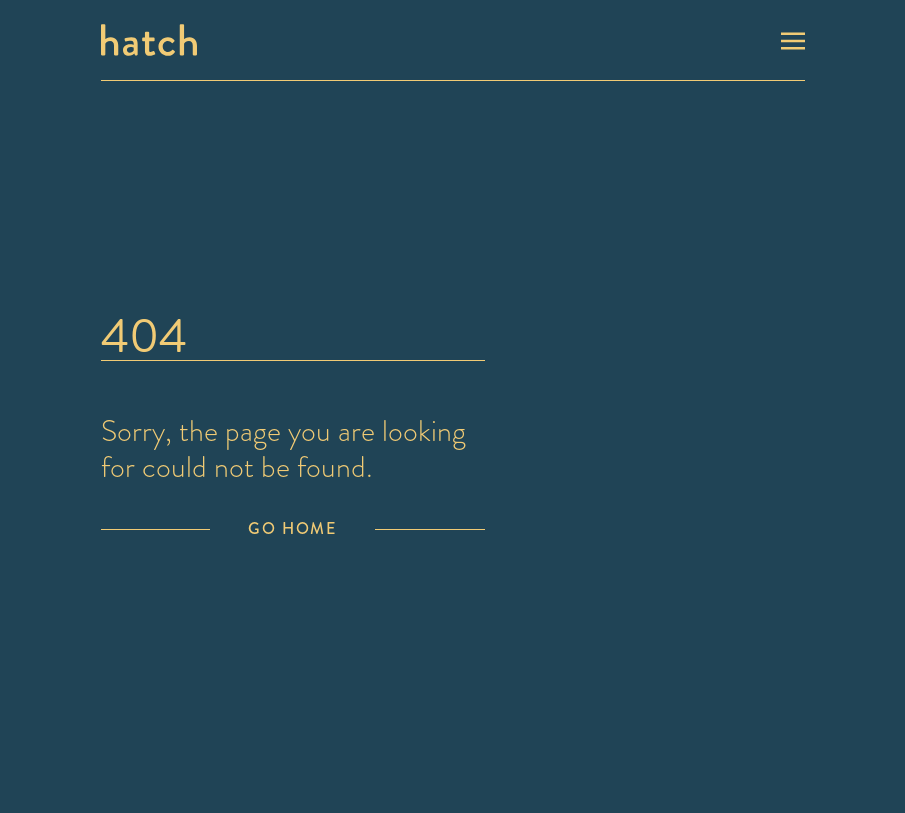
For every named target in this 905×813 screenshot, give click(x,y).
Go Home (292, 528)
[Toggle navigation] (793, 39)
